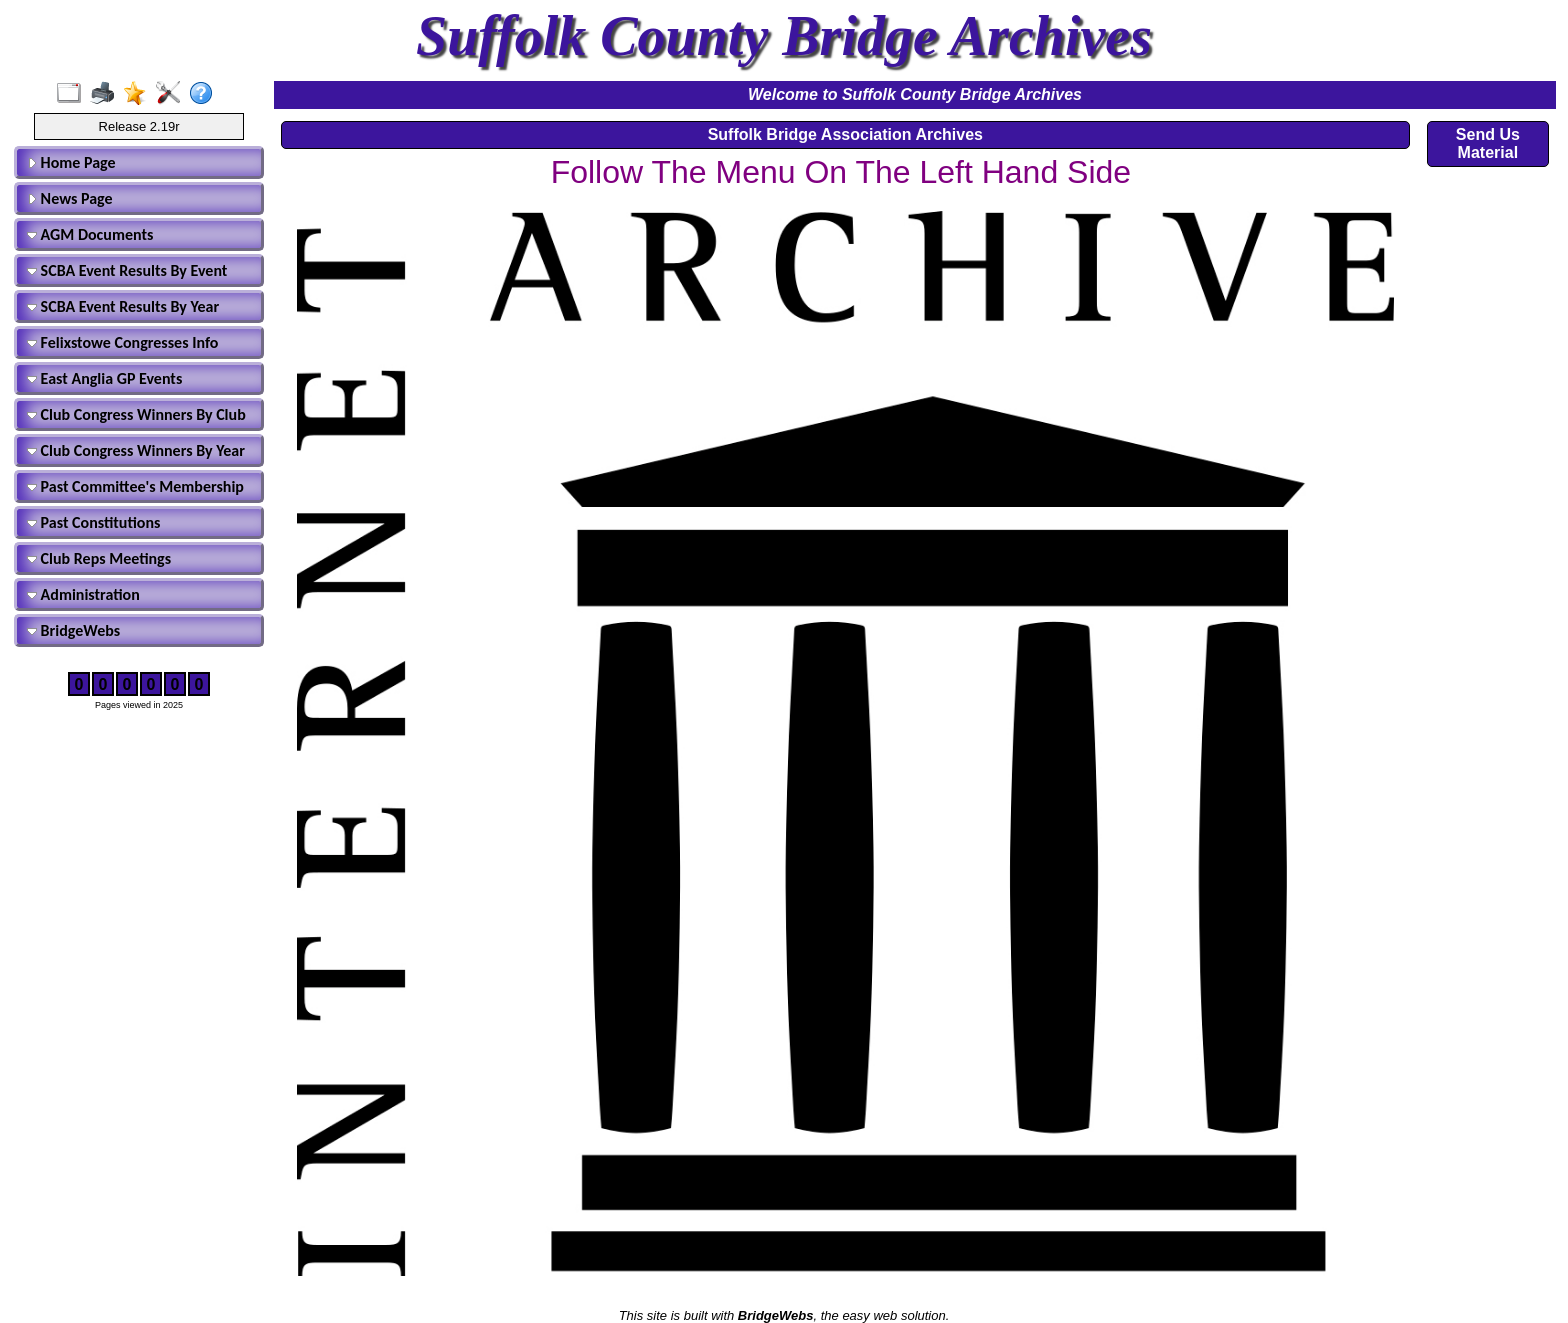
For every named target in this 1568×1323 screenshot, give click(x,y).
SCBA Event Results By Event (127, 270)
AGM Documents (90, 234)
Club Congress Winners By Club (136, 414)
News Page (70, 198)
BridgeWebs (73, 630)
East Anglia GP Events (104, 378)
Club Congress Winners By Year (136, 450)
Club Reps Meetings (99, 558)
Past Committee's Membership (135, 486)
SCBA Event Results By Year (123, 306)
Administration (83, 594)
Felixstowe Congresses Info (122, 342)
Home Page (71, 162)
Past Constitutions (93, 522)
